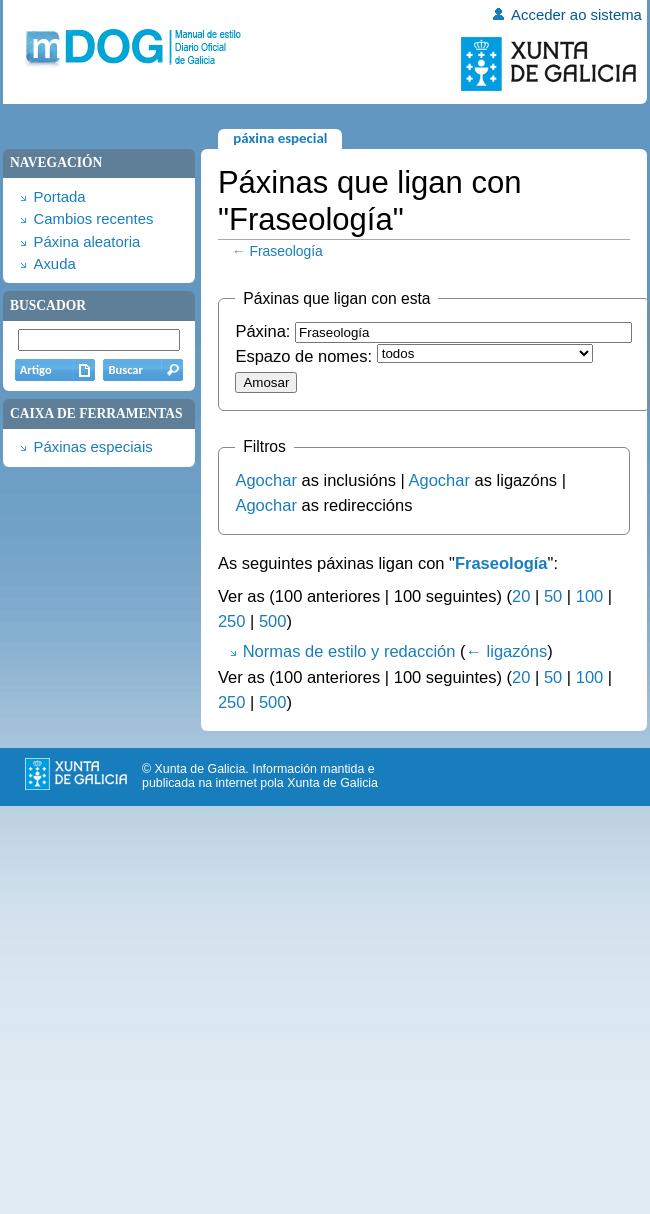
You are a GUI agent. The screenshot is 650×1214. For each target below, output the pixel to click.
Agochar (265, 480)
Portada (59, 197)
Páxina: (262, 331)
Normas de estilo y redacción (349, 651)
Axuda (54, 264)
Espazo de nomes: (303, 356)
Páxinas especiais (92, 447)
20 (521, 596)
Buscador (48, 305)
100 (590, 596)
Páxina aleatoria (86, 242)
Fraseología (286, 251)
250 (232, 621)
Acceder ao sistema (576, 15)
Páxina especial (280, 138)
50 (553, 596)
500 (273, 621)
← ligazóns (507, 651)
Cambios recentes (93, 219)
